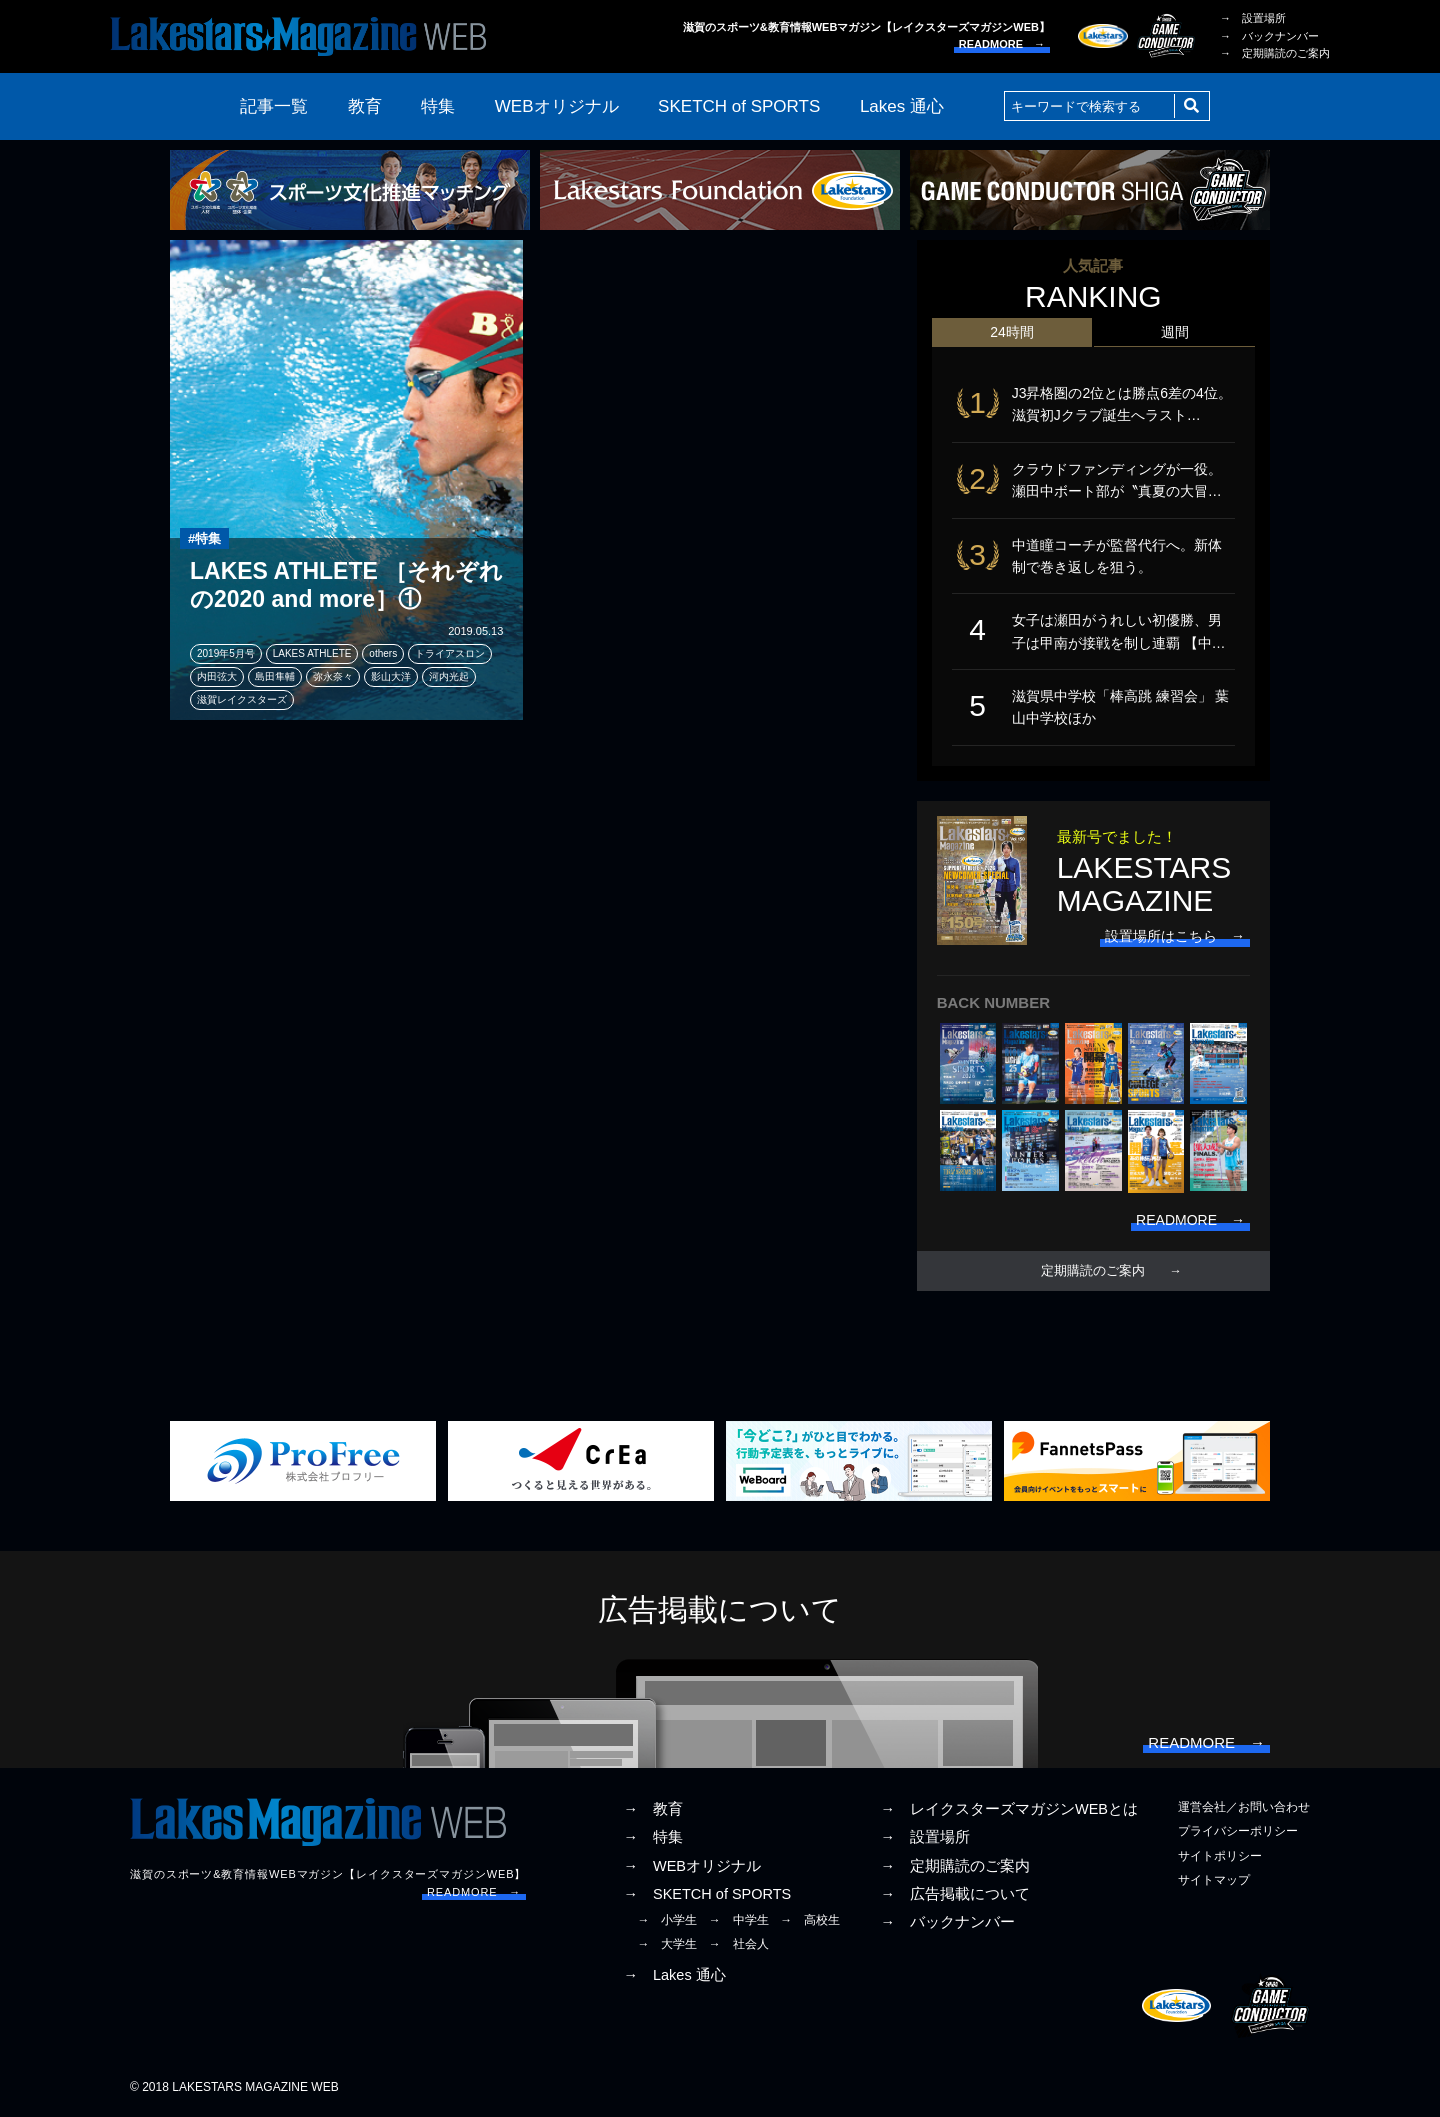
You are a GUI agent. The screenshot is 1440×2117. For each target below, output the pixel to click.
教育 (365, 106)
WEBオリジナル (557, 106)
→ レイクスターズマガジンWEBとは (1009, 1809)
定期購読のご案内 (1093, 1271)
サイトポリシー (1220, 1856)
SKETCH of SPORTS (739, 106)
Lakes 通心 (902, 106)
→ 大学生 (667, 1944)
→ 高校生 (810, 1920)
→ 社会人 (739, 1944)
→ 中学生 (739, 1920)
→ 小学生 (667, 1920)
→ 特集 (653, 1837)
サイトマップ (1214, 1880)
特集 (438, 106)
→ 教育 (653, 1809)
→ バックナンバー (1269, 36)
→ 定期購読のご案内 (1275, 53)
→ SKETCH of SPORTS (707, 1894)
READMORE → (1002, 44)
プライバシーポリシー (1238, 1831)
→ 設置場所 (1253, 18)
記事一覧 (274, 106)
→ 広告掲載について (955, 1894)
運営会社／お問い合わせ (1244, 1807)
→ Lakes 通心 (674, 1975)
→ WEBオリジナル (692, 1866)
